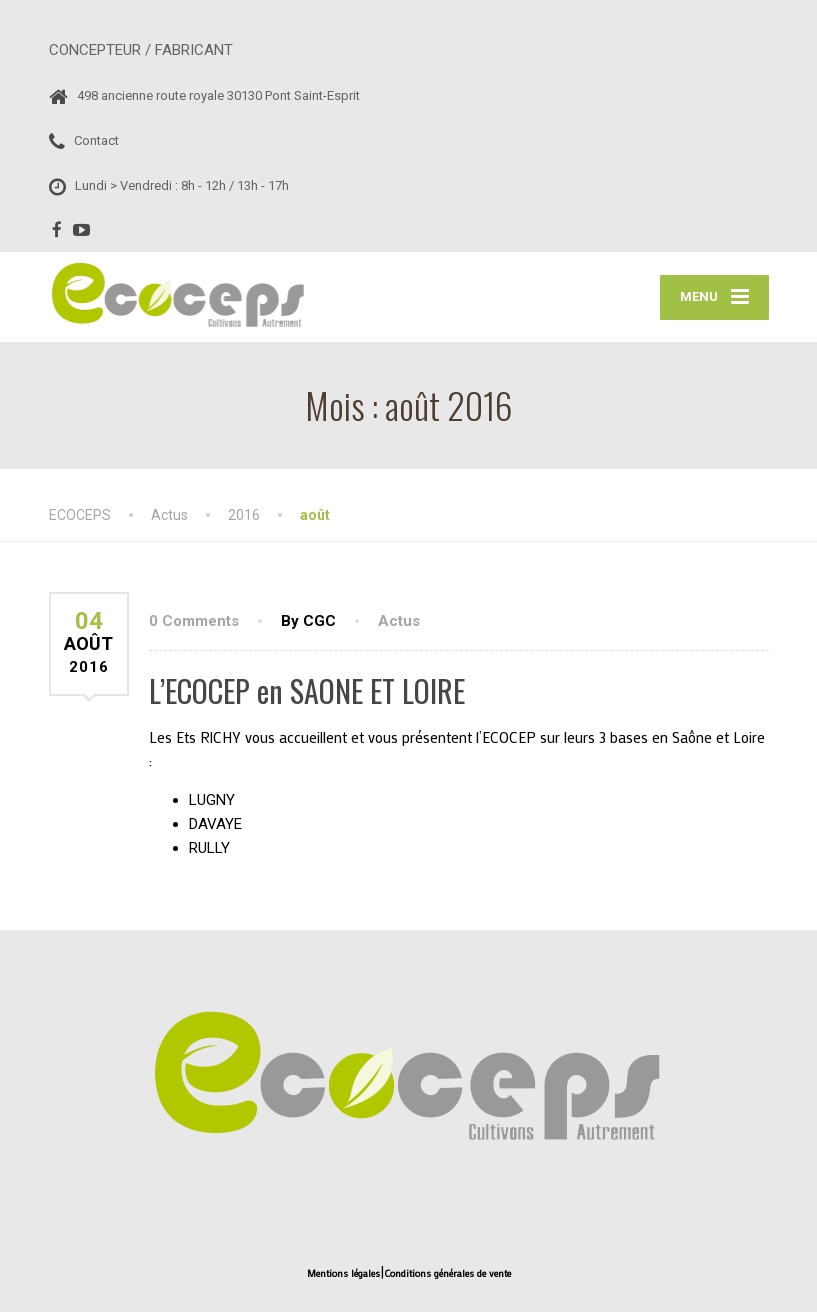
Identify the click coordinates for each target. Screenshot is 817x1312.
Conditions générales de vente (447, 1273)
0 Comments (194, 621)
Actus (399, 621)
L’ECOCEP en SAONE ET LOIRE (307, 690)
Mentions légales (343, 1273)
